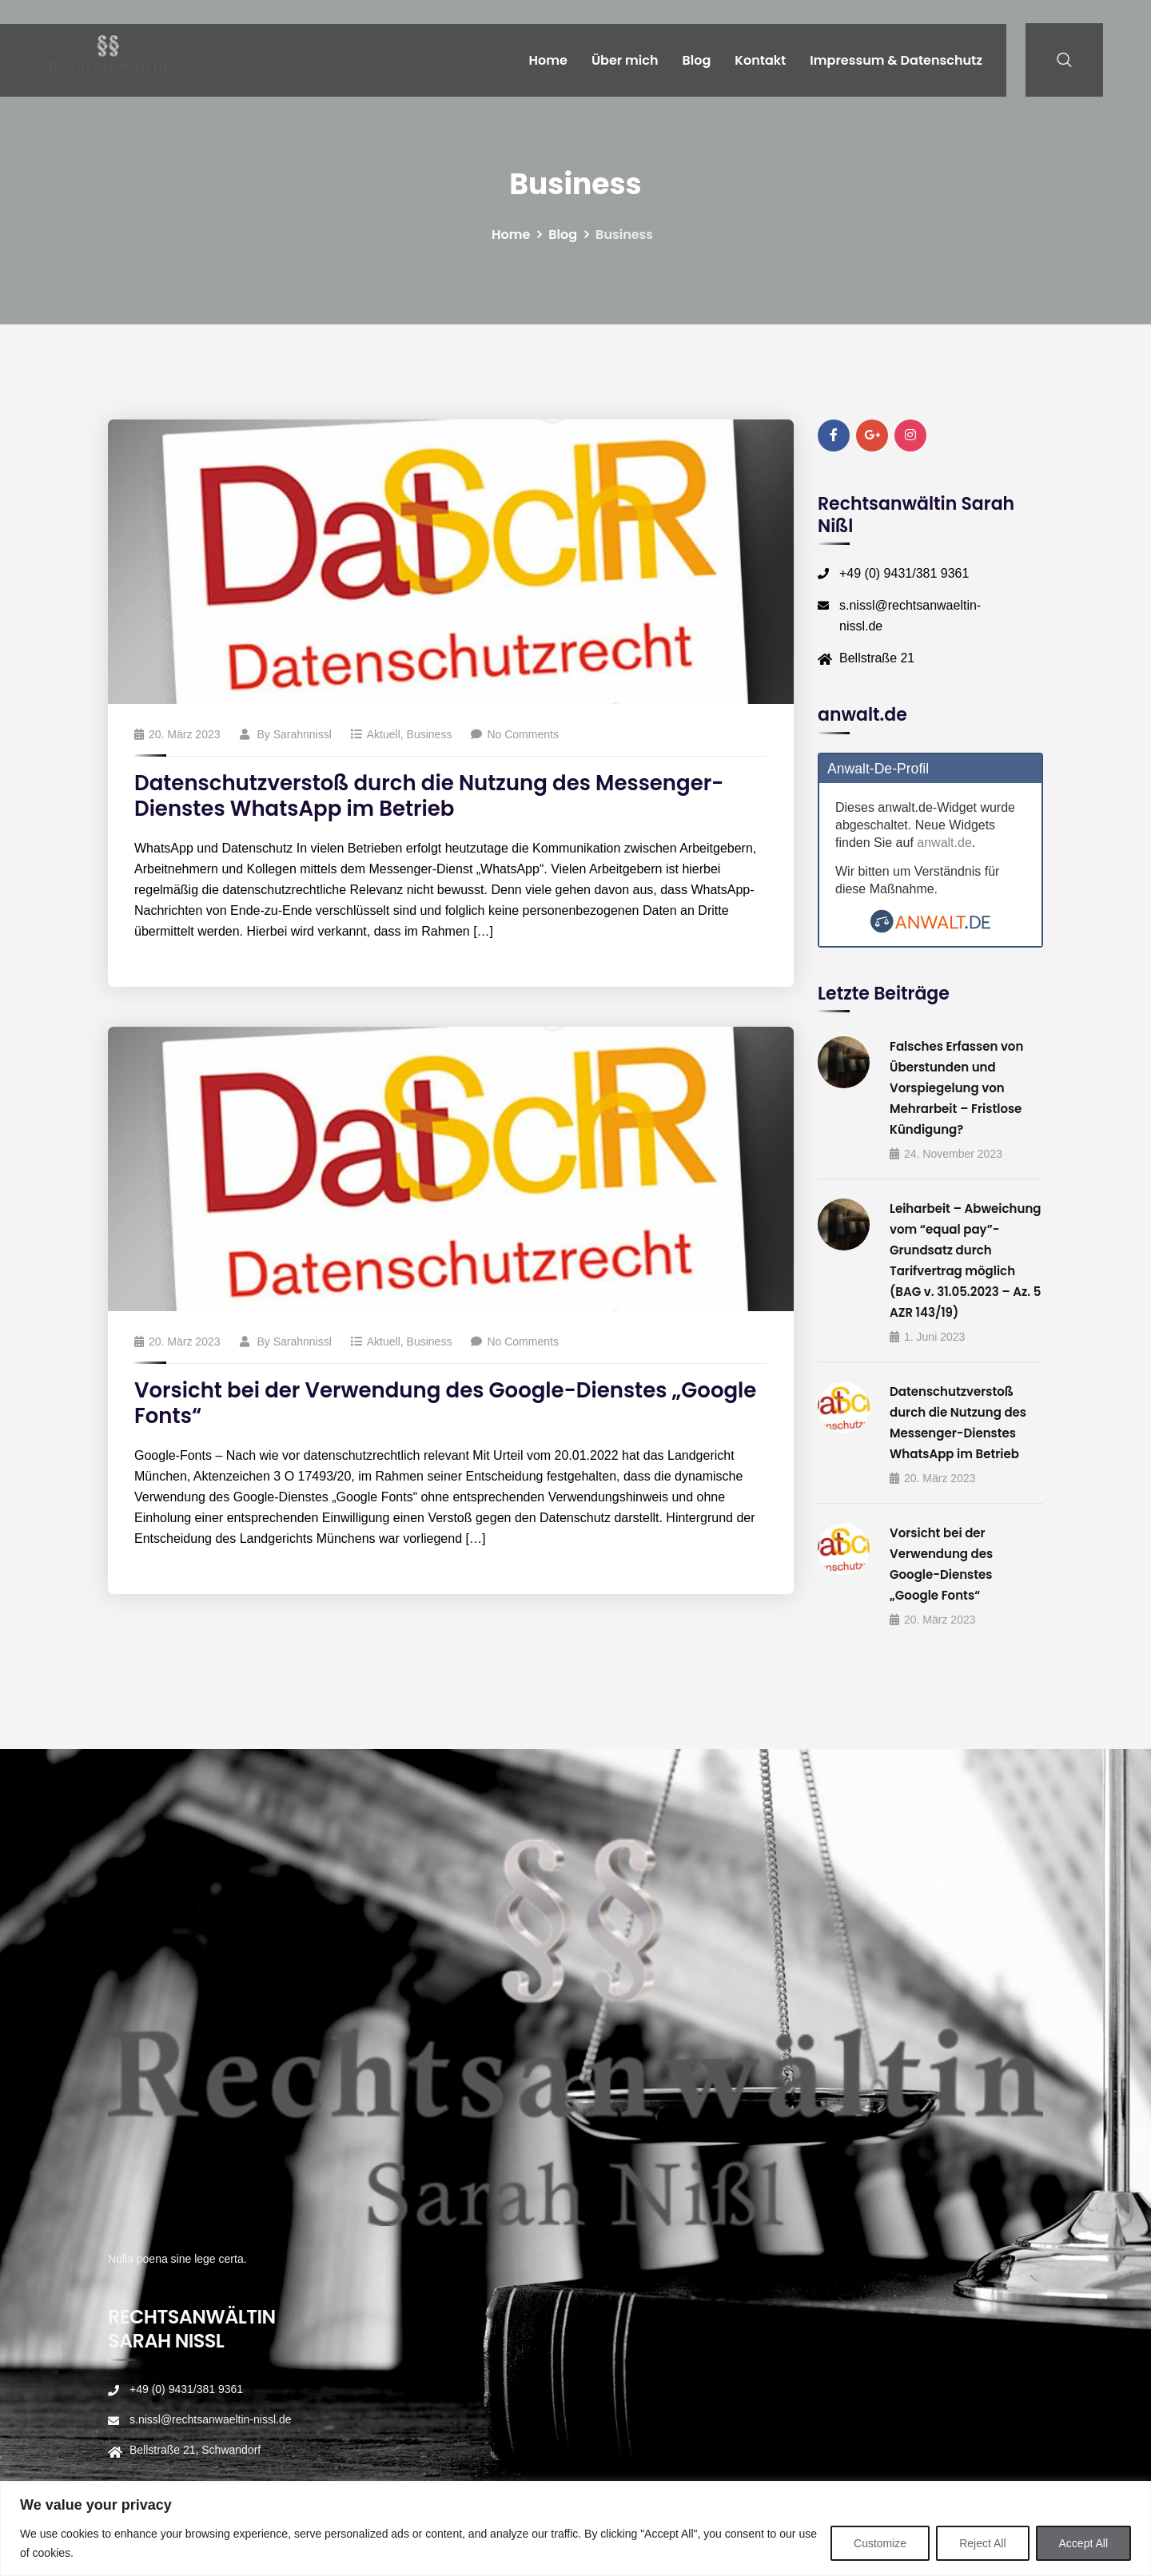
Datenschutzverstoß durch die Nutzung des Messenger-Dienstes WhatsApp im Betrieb (428, 796)
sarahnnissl (302, 734)
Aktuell (383, 734)
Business (429, 734)
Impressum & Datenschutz (896, 60)
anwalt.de (944, 842)
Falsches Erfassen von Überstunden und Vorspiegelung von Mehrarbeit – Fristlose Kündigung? (956, 1088)
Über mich (625, 60)
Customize (880, 2543)
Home (548, 60)
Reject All (982, 2543)
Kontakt (760, 60)
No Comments (514, 734)
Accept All (1083, 2543)
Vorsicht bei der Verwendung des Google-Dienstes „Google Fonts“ (445, 1403)
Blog (697, 60)
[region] (575, 2528)
